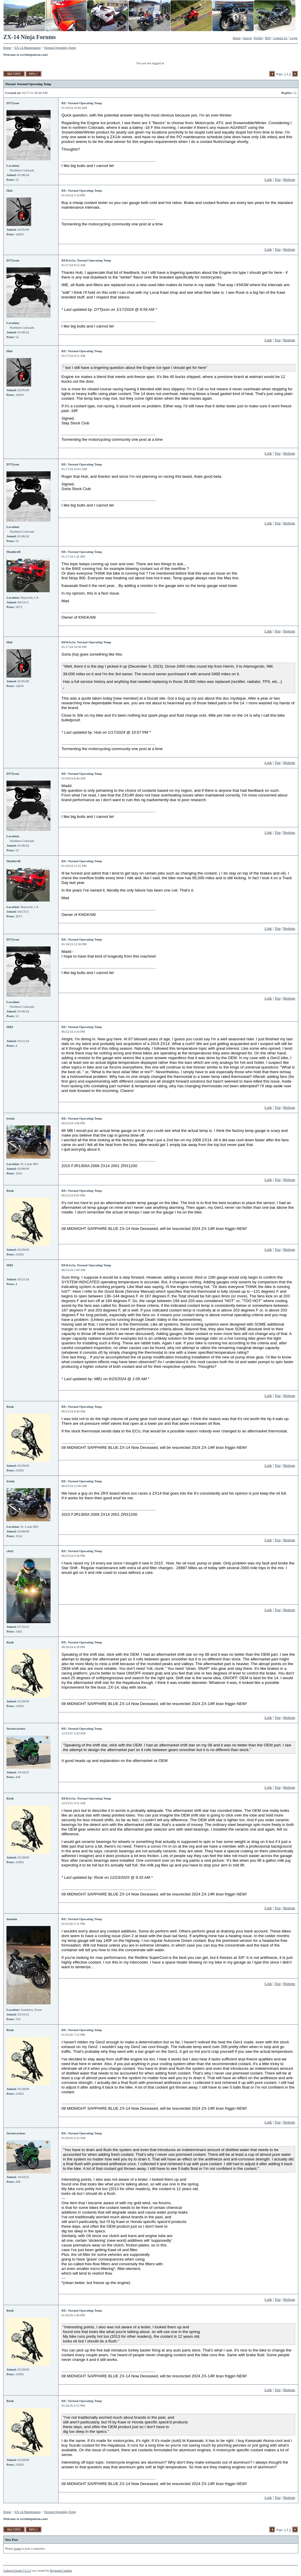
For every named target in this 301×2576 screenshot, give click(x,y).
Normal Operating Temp (60, 47)
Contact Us (280, 38)
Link (268, 179)
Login (293, 38)
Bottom (289, 179)
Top (278, 179)
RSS (268, 38)
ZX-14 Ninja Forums (29, 37)
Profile (258, 38)
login (17, 2548)
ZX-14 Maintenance (28, 47)
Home (237, 38)
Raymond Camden (61, 2570)
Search (247, 38)
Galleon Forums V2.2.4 (17, 2570)
